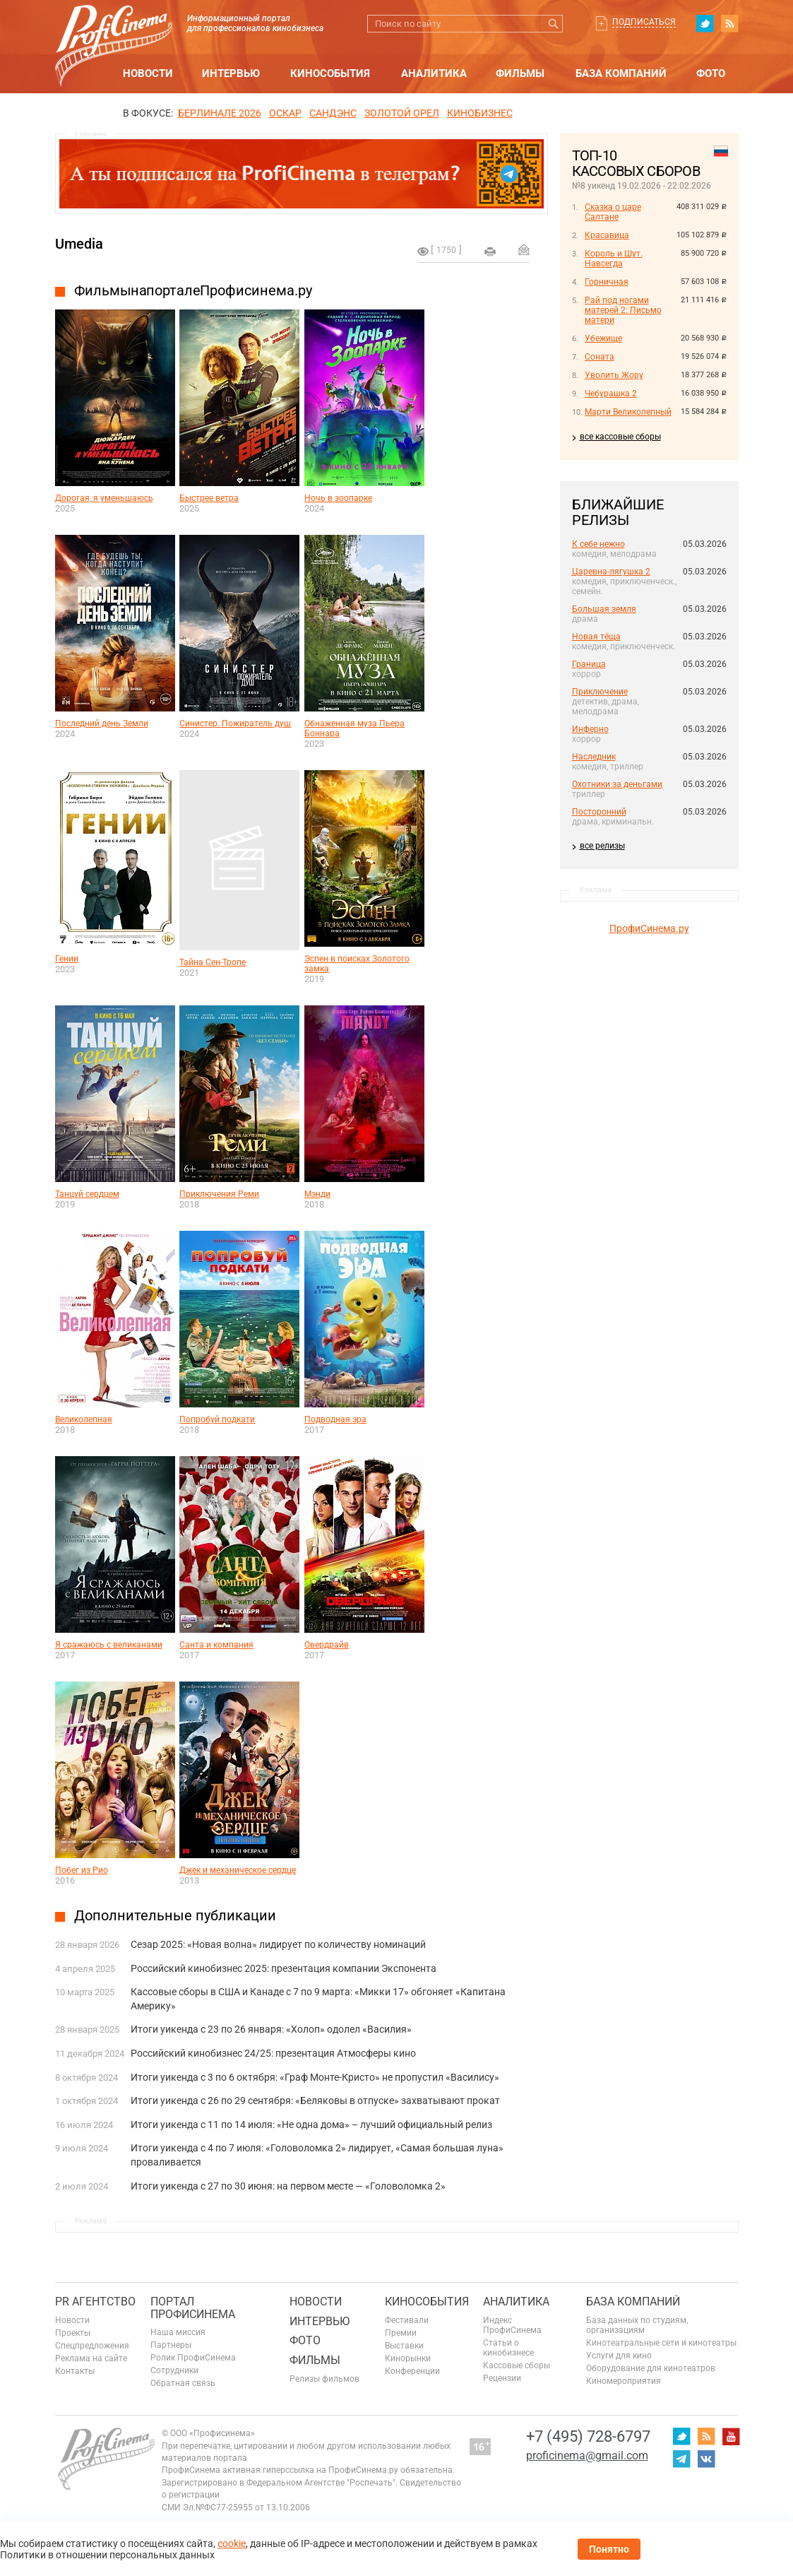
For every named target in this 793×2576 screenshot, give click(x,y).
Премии (401, 2333)
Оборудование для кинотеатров (650, 2368)
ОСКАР (285, 113)
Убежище (603, 338)
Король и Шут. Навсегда (614, 258)
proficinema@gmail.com (587, 2455)
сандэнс (333, 113)
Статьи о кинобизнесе (508, 2348)
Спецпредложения (92, 2346)
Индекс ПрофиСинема (512, 2325)
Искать (554, 24)
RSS (729, 23)
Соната (599, 357)
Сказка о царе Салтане (613, 212)
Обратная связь (182, 2383)
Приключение (600, 692)
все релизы (602, 846)
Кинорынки (408, 2358)
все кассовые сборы (620, 437)
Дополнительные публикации (175, 1915)
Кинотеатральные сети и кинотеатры (661, 2343)
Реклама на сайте (91, 2358)
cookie (231, 2543)
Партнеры (170, 2345)
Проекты (72, 2333)
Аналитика (434, 73)
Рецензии (502, 2378)
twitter (704, 23)
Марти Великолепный (628, 412)
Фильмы (520, 73)
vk (706, 2458)
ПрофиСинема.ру (649, 928)
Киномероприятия (623, 2381)
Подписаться (644, 22)
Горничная (606, 282)
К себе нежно (598, 544)
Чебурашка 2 (611, 393)
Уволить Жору (614, 375)
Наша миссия (177, 2332)
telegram (681, 2458)
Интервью (231, 73)
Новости (148, 73)
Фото (710, 73)
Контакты (75, 2371)
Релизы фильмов (324, 2379)
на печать (490, 251)
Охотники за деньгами (617, 784)
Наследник (594, 757)
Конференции (412, 2371)
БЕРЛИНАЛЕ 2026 (219, 113)
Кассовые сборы (516, 2365)
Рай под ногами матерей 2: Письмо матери (623, 310)
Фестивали (407, 2320)
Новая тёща (596, 637)
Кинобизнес (480, 113)
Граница (589, 664)
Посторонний (599, 812)
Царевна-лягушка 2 (611, 572)
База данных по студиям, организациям (637, 2325)
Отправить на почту (524, 249)
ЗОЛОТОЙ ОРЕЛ (401, 113)
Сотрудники (174, 2370)
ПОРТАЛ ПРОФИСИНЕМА (192, 2308)
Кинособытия (330, 73)
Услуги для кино (619, 2356)
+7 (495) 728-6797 (588, 2436)
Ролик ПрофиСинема (193, 2358)
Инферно (590, 729)
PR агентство (95, 2301)
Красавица (607, 235)
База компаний (621, 73)
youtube (731, 2436)
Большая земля (604, 609)
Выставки (404, 2346)
